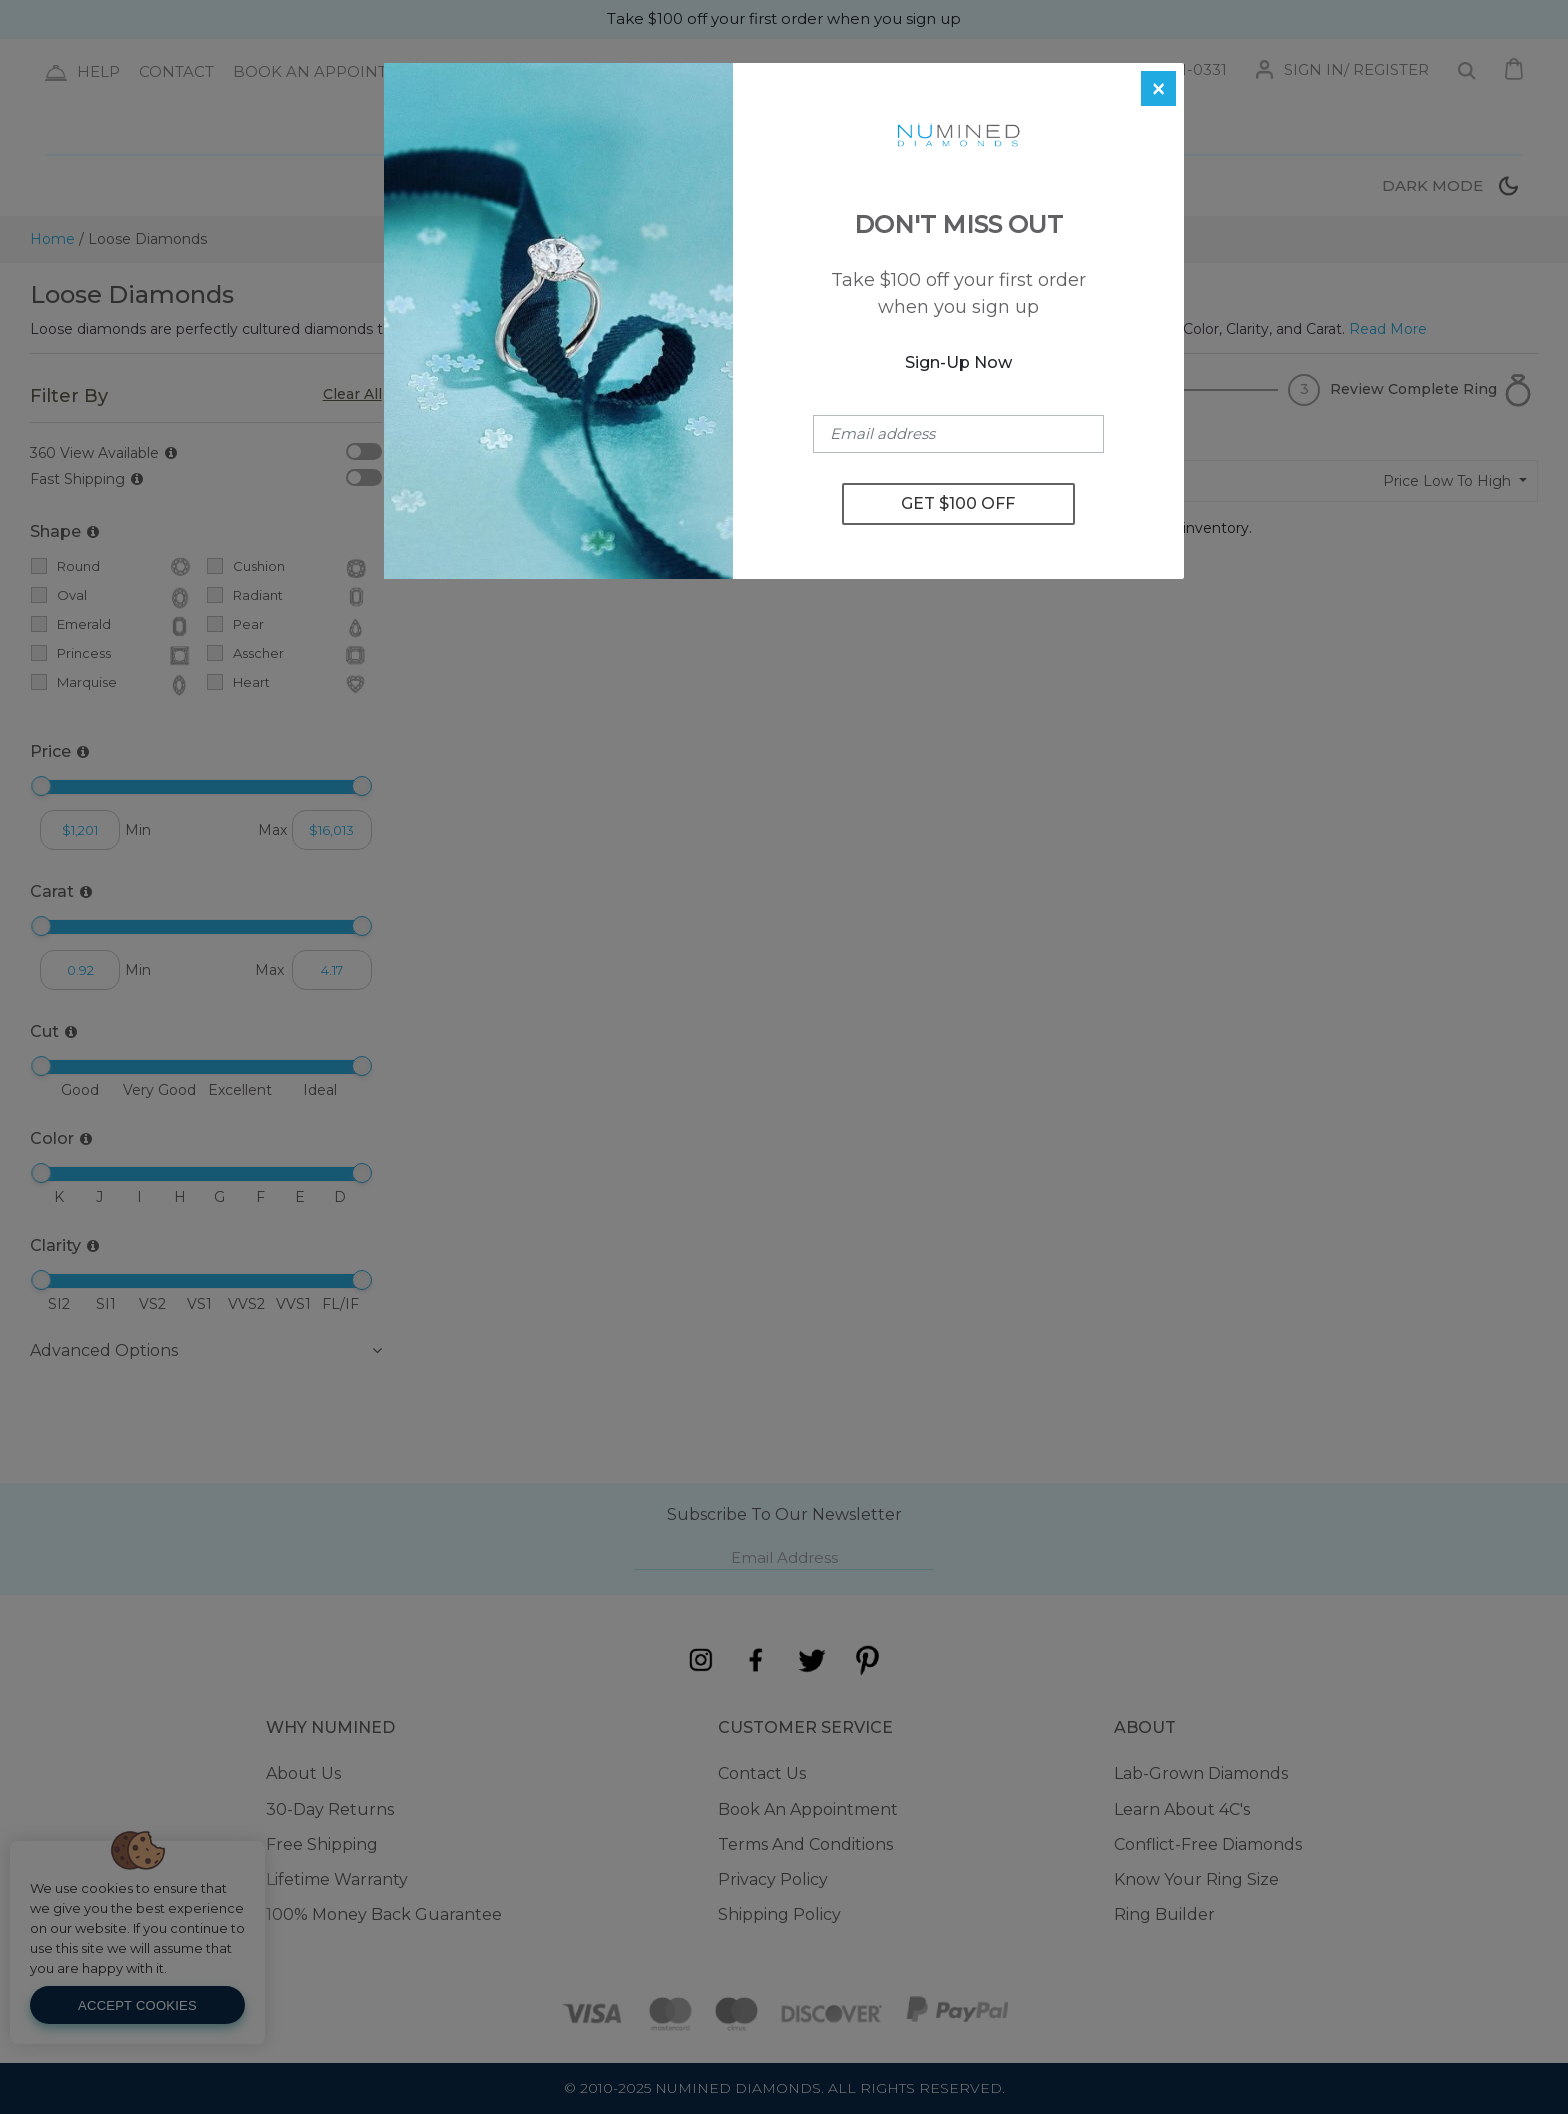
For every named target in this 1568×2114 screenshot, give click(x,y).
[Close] (1158, 88)
